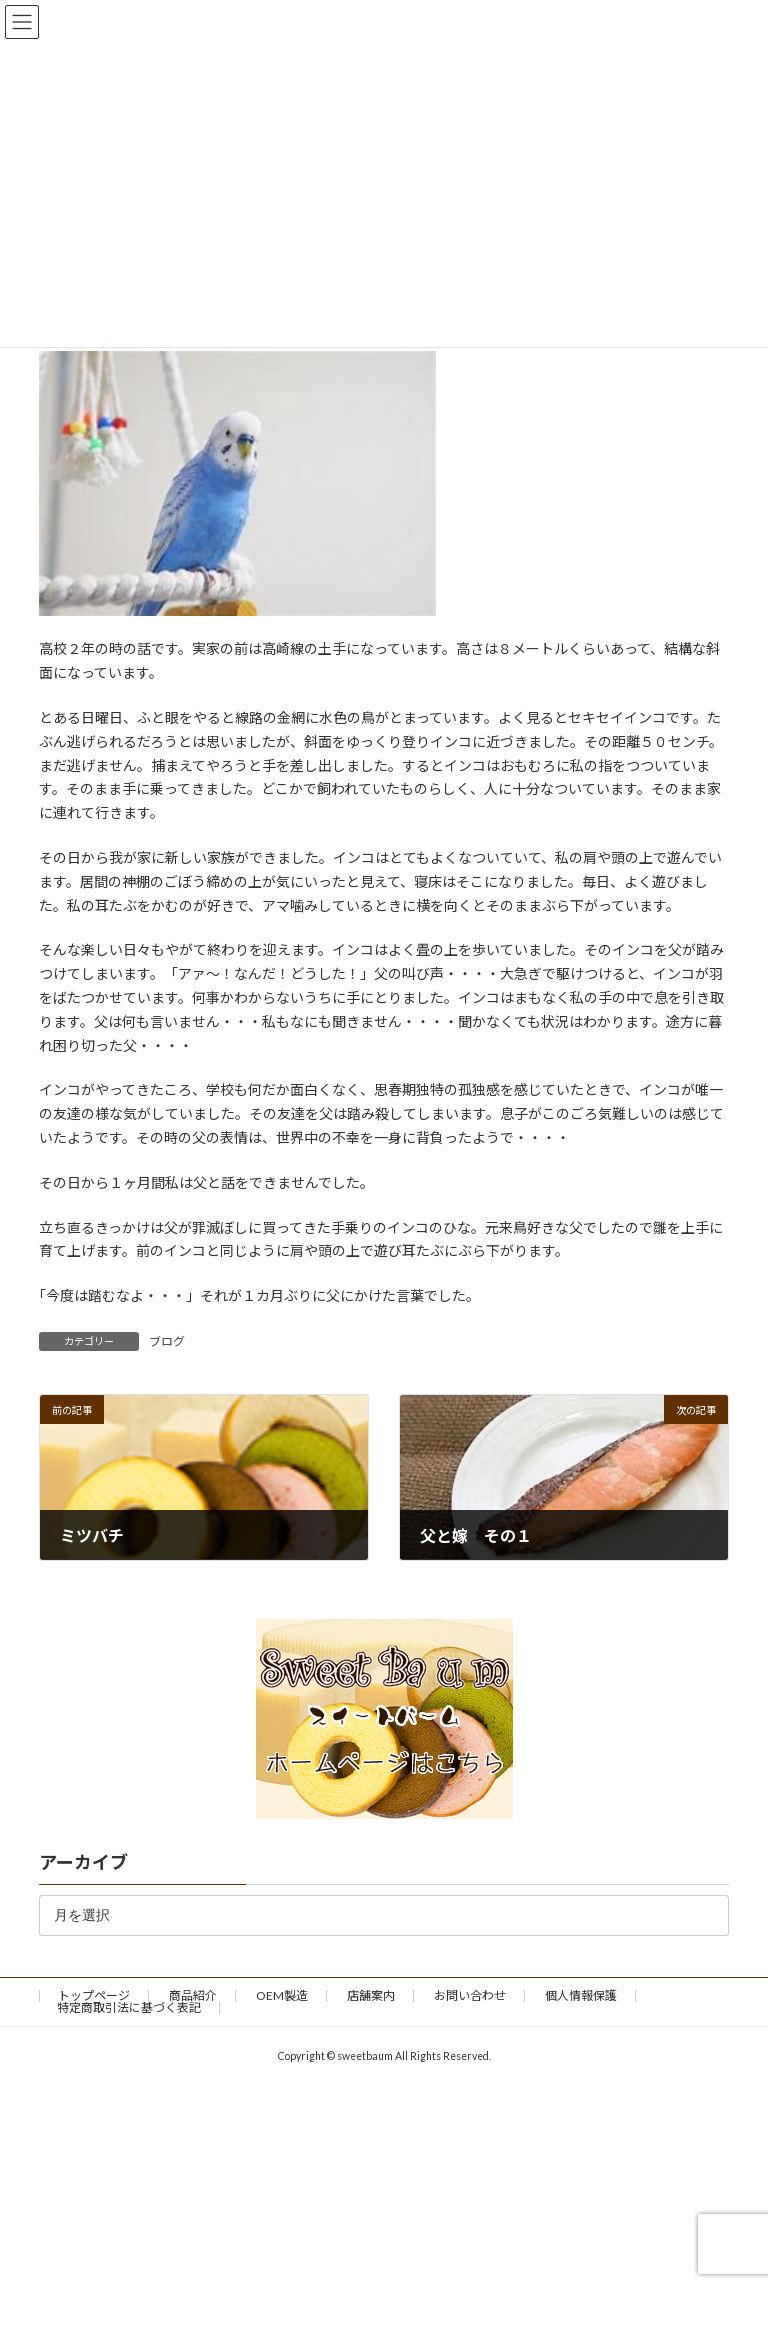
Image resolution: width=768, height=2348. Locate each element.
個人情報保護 (581, 1995)
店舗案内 (371, 1995)
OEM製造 (282, 1995)
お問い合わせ (470, 1995)
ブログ (167, 1341)
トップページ (94, 1995)
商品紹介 (193, 1995)
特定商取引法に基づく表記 (129, 2007)
